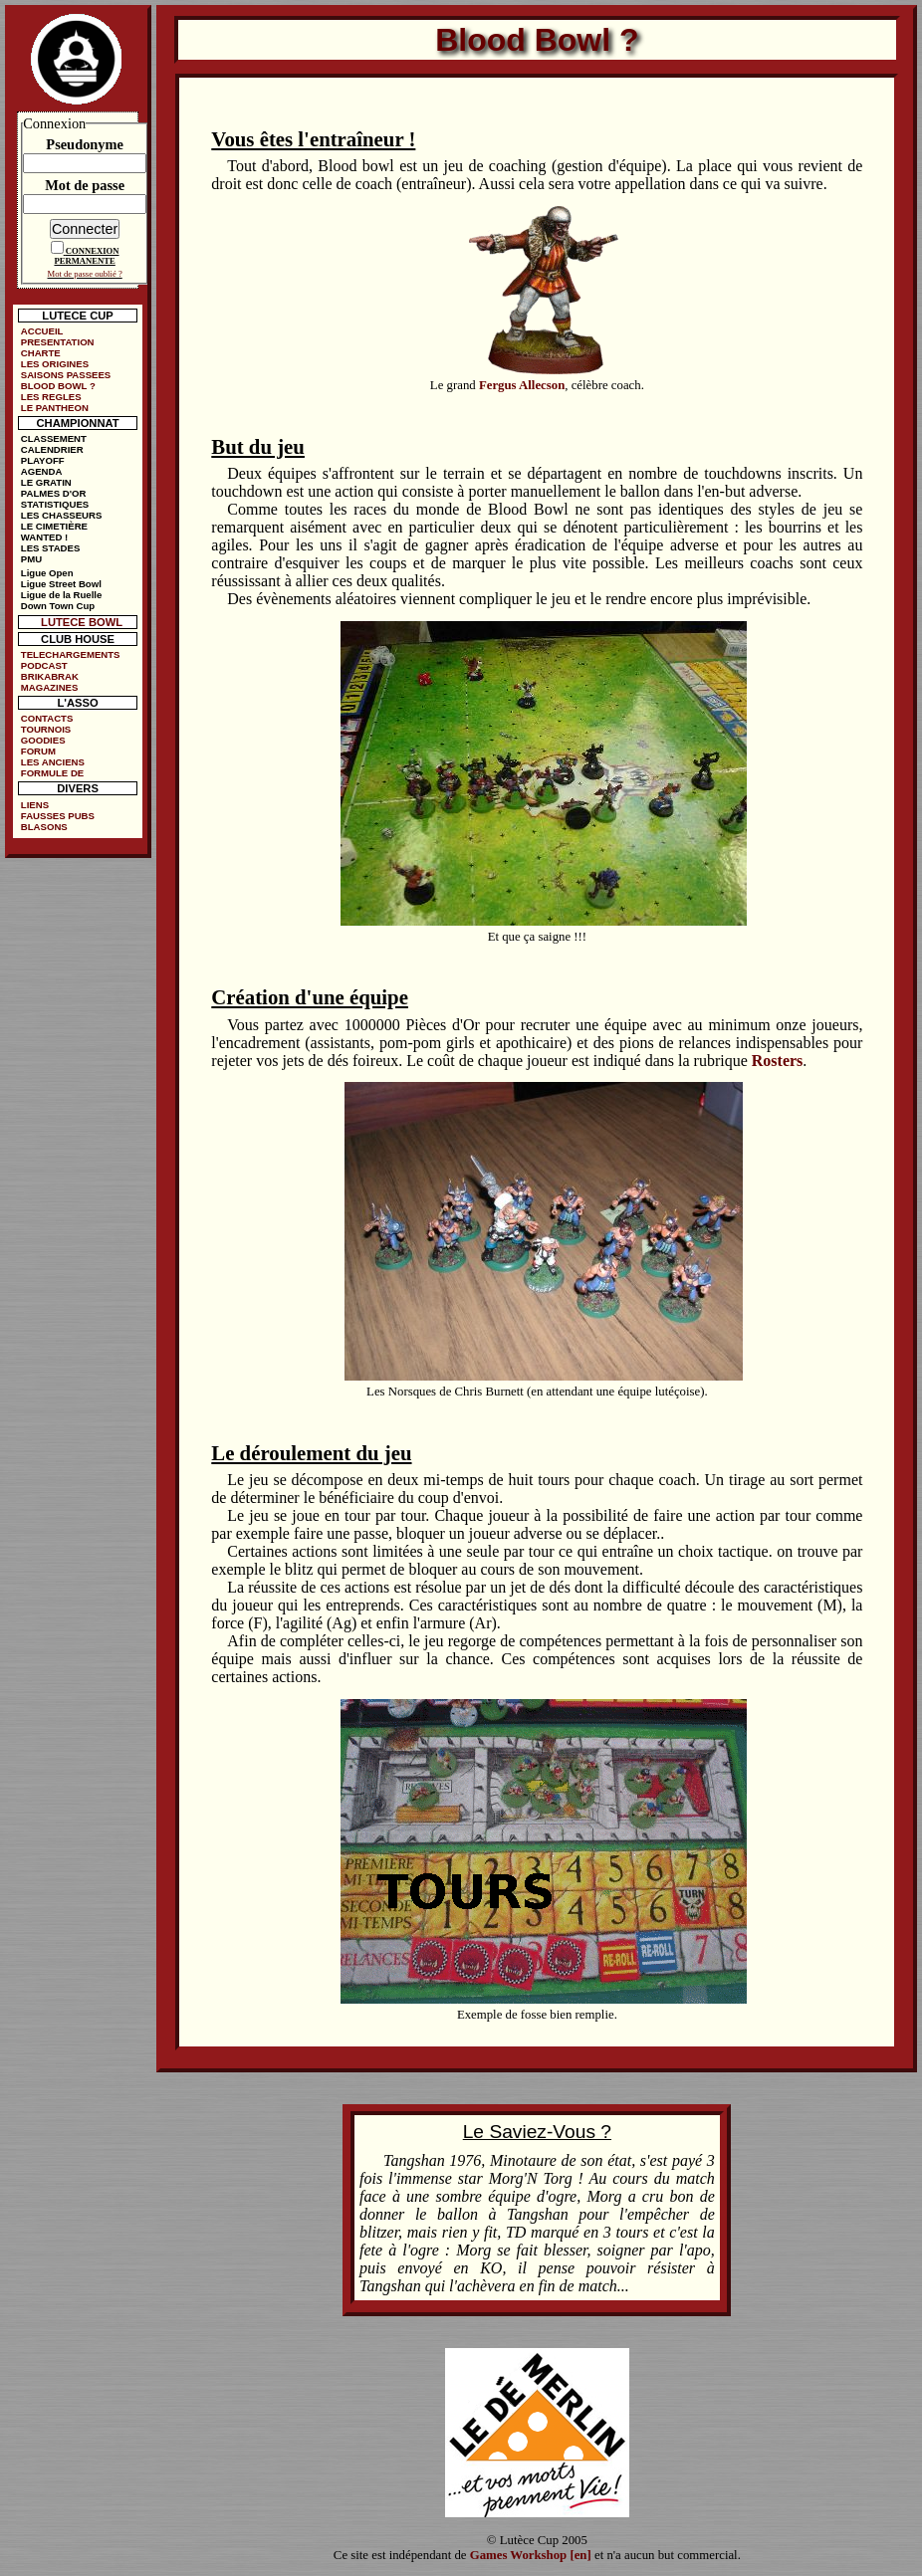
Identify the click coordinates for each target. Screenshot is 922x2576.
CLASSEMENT (54, 438)
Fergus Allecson (522, 385)
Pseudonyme (84, 144)
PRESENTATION (58, 341)
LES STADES (51, 547)
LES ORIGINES (55, 363)
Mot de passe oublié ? (85, 274)
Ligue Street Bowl (61, 583)
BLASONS (44, 826)
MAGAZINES (50, 687)
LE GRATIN (46, 482)
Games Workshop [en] (530, 2555)
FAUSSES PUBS (58, 815)
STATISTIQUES (55, 504)
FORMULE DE (52, 772)
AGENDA (42, 471)
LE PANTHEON (55, 407)
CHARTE (41, 352)
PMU (31, 558)
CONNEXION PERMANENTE (86, 256)
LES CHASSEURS (62, 515)
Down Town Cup (58, 605)
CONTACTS (47, 718)
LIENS (35, 804)
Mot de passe (84, 185)
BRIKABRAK (50, 676)
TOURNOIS (46, 729)
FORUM (38, 751)
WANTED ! (44, 537)
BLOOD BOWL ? (58, 385)
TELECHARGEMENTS (70, 654)
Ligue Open (47, 572)
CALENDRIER (52, 449)
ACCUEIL (42, 330)
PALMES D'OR (54, 493)
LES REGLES (51, 396)
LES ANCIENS (53, 761)
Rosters (778, 1060)
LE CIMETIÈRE (54, 526)
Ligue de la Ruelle (62, 594)
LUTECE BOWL (81, 622)
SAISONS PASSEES (66, 374)
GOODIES (43, 740)
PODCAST (44, 665)
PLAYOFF (43, 460)
